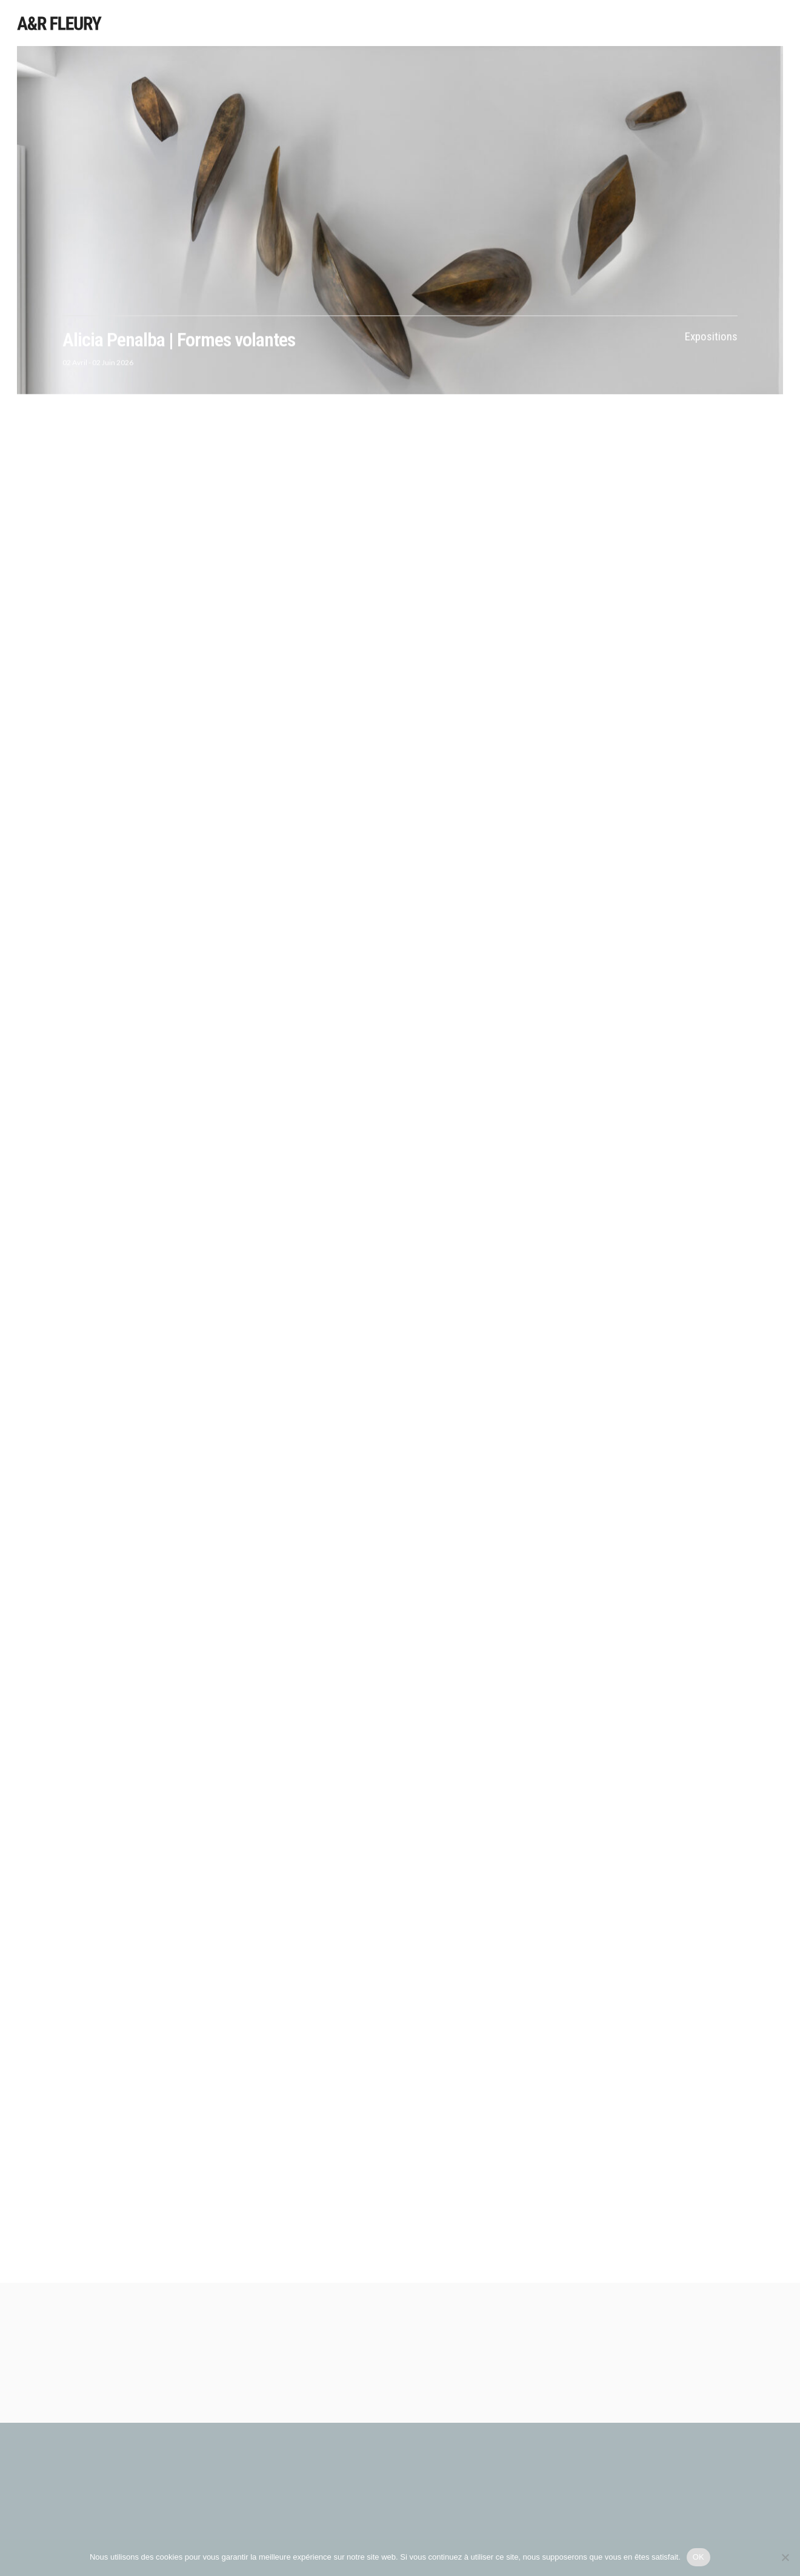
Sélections (582, 23)
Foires (631, 23)
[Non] (785, 2557)
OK (698, 2556)
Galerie (739, 24)
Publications (684, 24)
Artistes (466, 23)
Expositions (522, 23)
